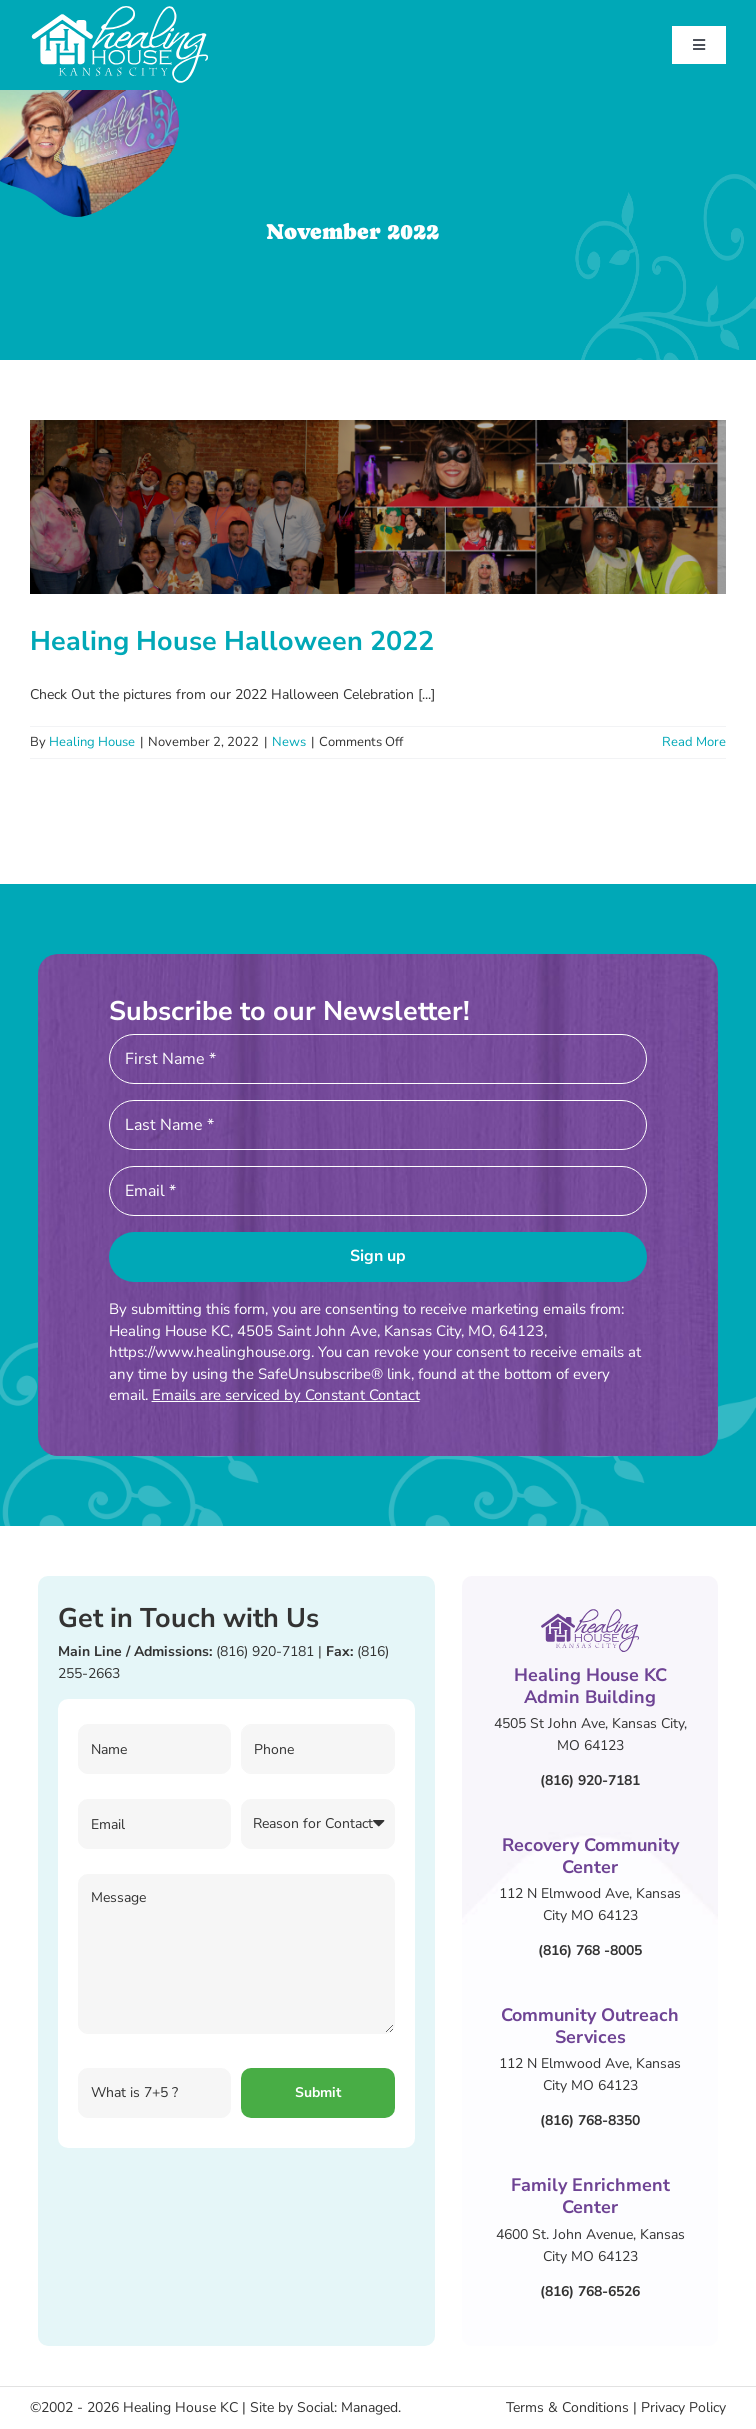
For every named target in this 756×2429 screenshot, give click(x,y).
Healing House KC (180, 2407)
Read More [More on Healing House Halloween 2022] (694, 742)
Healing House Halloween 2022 (232, 641)
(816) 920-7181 (265, 1651)
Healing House (92, 742)
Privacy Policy (683, 2407)
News (289, 742)
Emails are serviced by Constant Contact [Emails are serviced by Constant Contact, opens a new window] (286, 1395)
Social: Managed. (349, 2407)
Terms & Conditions (567, 2407)
